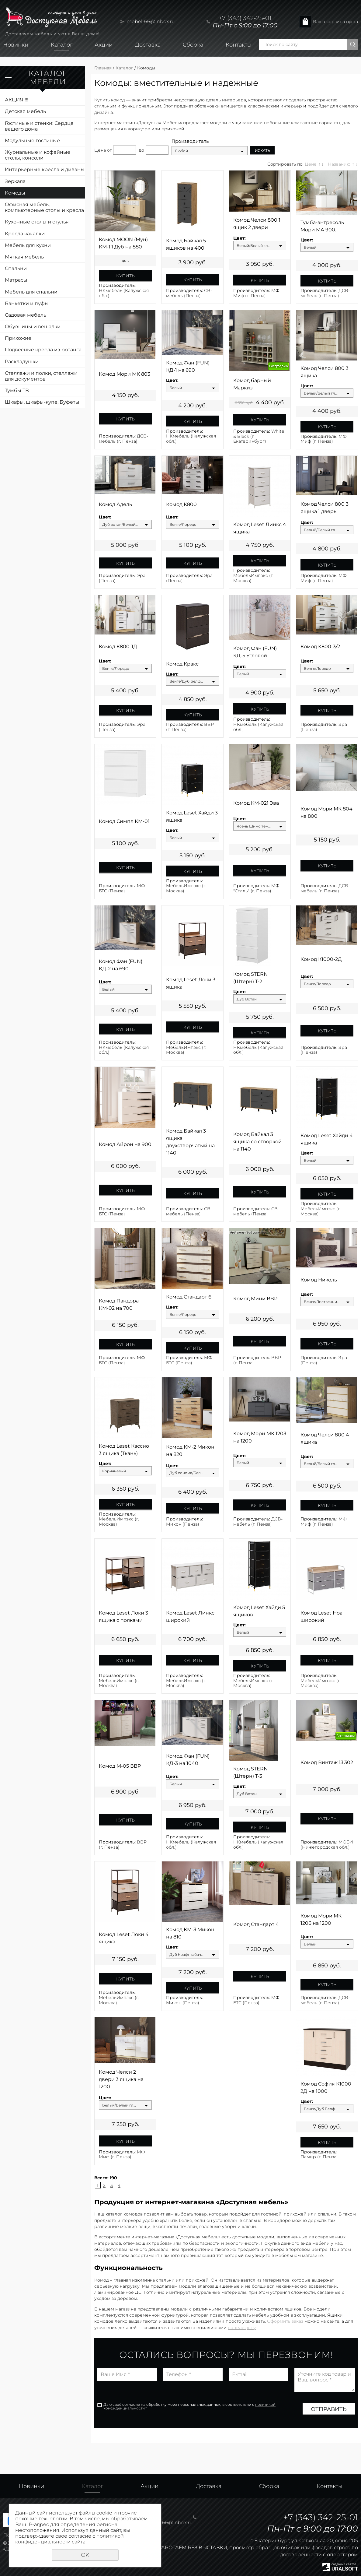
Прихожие (18, 338)
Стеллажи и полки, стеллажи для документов (41, 376)
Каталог (61, 44)
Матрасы (16, 280)
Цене (311, 164)
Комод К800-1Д (118, 646)
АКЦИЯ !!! (16, 100)
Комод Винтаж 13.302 (326, 1762)
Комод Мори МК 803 (124, 374)
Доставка (148, 44)
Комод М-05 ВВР (120, 1766)
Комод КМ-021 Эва (256, 803)
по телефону (242, 2327)
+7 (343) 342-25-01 (245, 18)
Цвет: (239, 238)
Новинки (15, 44)
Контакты (239, 44)
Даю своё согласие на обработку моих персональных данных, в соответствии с (189, 2406)
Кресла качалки (25, 234)
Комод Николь (318, 1280)
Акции (104, 44)
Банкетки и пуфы (27, 303)
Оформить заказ (285, 2321)
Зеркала (15, 181)
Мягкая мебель (24, 257)
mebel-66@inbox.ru (151, 21)
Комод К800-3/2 (320, 646)
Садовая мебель (25, 315)
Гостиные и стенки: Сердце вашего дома (39, 126)
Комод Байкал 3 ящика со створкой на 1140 (257, 1141)
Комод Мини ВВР (255, 1299)
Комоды (15, 193)
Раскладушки (22, 361)
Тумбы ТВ (17, 390)
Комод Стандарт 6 (188, 1297)
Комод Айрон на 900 (125, 1144)
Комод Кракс (182, 664)
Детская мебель (25, 111)
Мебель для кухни (28, 245)
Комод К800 (181, 504)
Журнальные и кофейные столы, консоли (37, 155)
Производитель (190, 141)
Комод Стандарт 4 (256, 1924)
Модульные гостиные (32, 140)
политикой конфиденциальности (69, 2539)
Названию (339, 164)
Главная (103, 68)
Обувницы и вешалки (33, 326)
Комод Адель (115, 504)
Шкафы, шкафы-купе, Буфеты (42, 402)
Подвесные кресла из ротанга (43, 350)
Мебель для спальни (31, 292)
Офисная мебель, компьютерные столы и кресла (44, 207)
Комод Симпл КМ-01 (124, 821)
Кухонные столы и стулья (37, 222)
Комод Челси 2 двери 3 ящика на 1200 (121, 2079)
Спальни (16, 268)
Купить (125, 276)
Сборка (193, 44)
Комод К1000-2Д (321, 959)
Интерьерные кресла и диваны (45, 169)
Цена (100, 150)
